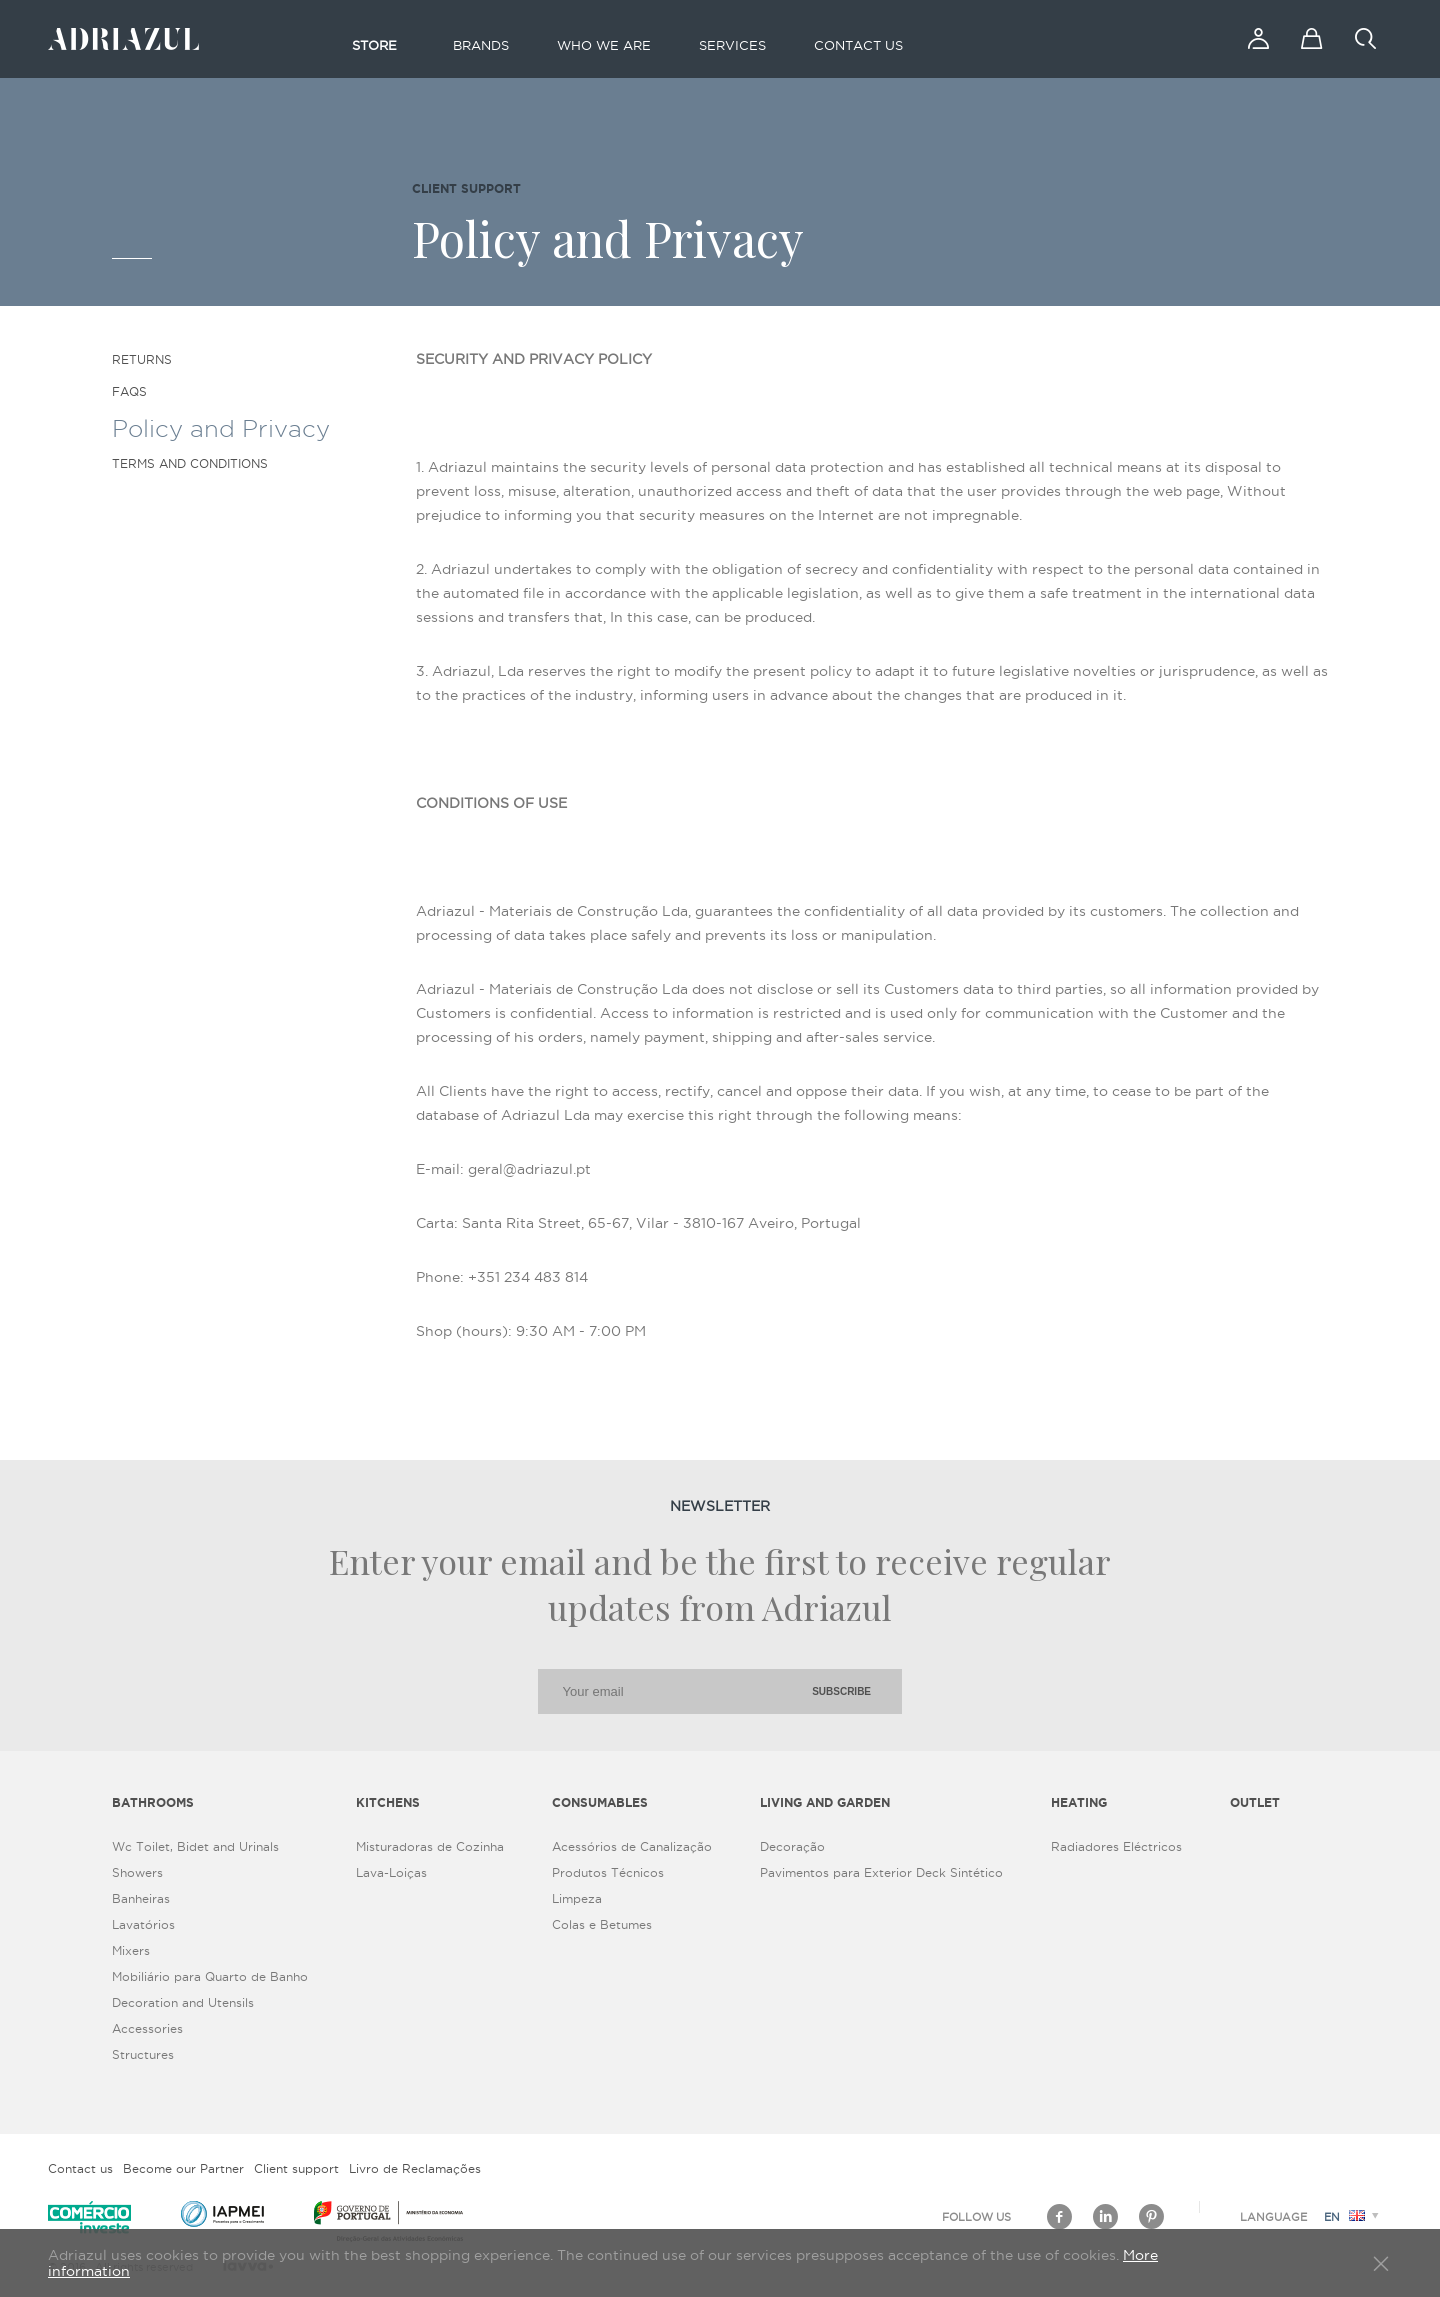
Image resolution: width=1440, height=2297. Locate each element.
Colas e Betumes (602, 1924)
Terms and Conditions (190, 463)
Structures (143, 2054)
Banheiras (141, 1898)
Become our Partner (183, 2168)
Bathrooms (153, 1802)
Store (374, 45)
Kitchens (388, 1802)
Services (732, 45)
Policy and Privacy (221, 428)
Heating (1079, 1802)
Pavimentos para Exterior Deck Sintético (881, 1872)
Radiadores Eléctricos (1116, 1846)
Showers (137, 1872)
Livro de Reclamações (415, 2168)
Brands (481, 45)
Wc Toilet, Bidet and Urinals (195, 1846)
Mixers (131, 1950)
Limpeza (577, 1898)
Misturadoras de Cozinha (430, 1846)
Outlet (1255, 1802)
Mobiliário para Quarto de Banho (210, 1976)
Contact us (858, 45)
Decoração (792, 1846)
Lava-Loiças (391, 1872)
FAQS (129, 391)
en (1354, 2217)
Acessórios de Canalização (632, 1846)
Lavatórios (143, 1924)
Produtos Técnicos (608, 1872)
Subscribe (841, 1691)
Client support (296, 2168)
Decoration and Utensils (183, 2002)
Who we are (604, 45)
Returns (142, 359)
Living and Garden (825, 1802)
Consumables (600, 1802)
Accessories (147, 2028)
